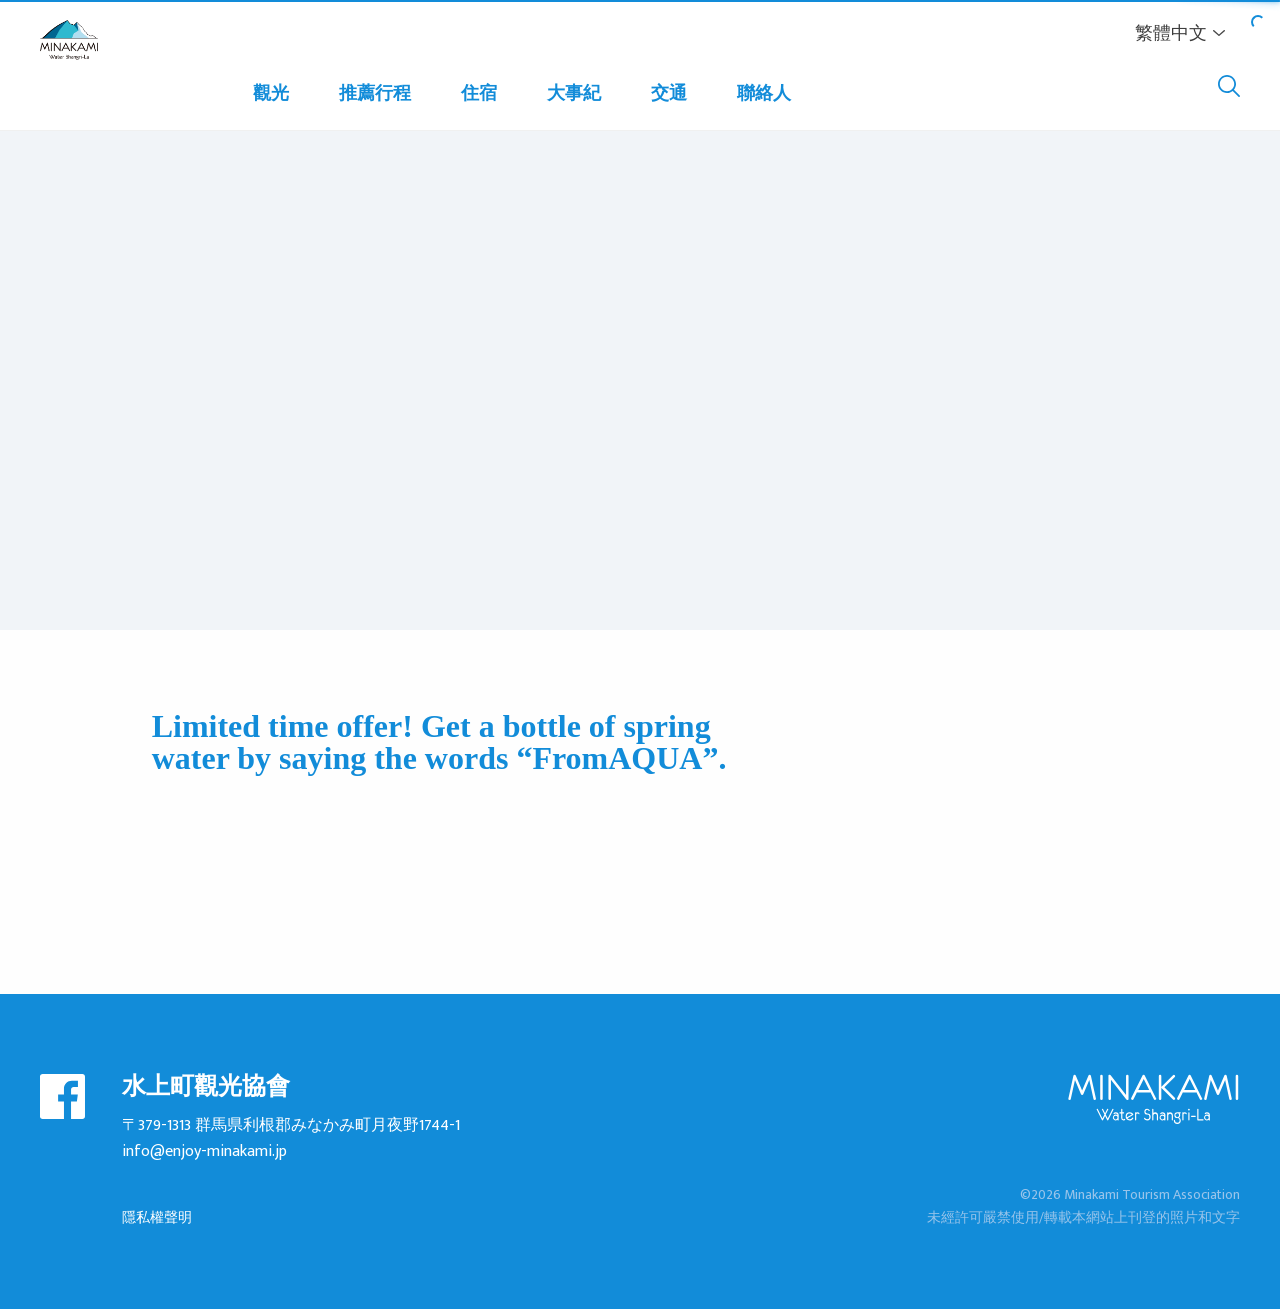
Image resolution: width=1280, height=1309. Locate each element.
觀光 (271, 94)
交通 (669, 94)
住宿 (479, 94)
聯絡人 (764, 94)
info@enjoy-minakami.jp (204, 1151)
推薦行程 (375, 94)
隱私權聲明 (157, 1217)
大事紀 (574, 94)
